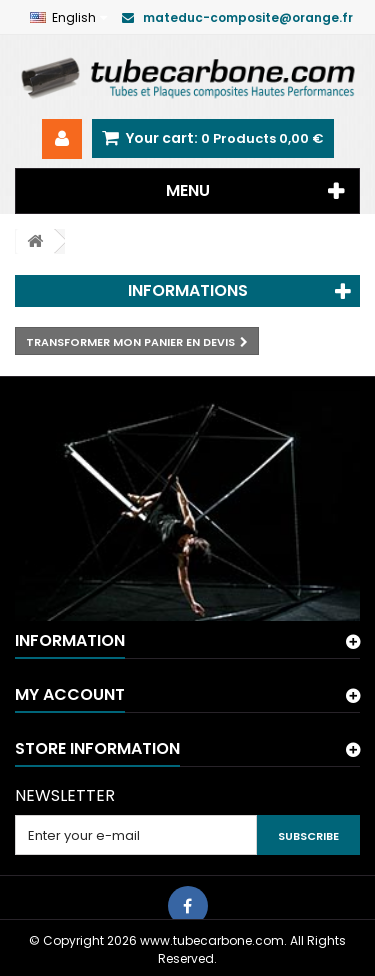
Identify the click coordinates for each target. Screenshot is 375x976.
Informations (188, 290)
